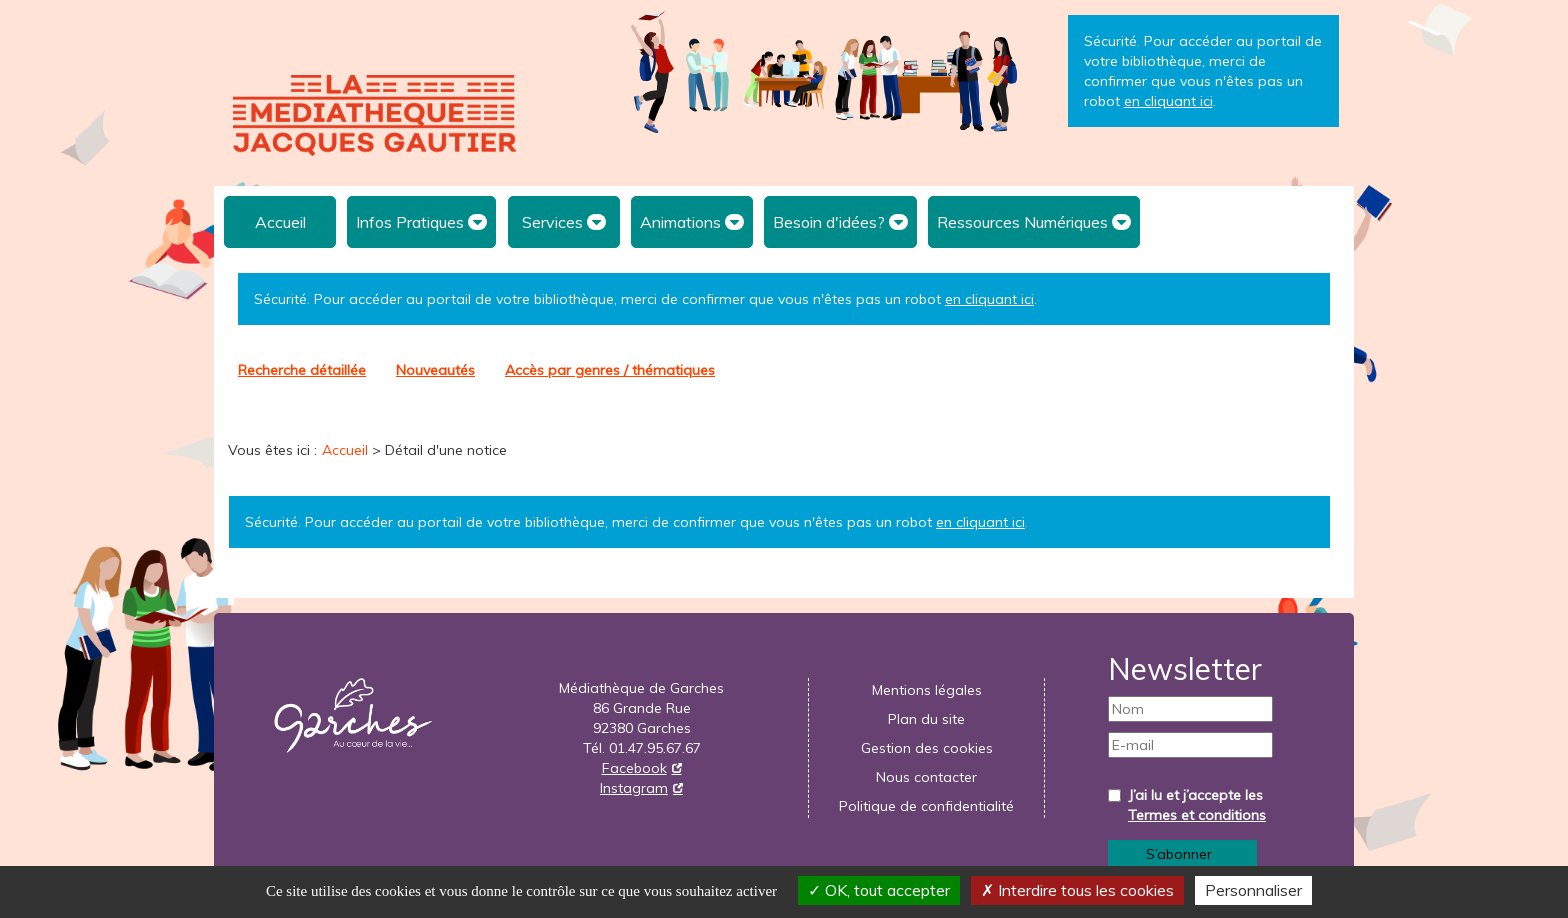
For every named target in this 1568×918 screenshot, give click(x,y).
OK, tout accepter (879, 890)
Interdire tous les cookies (1077, 890)
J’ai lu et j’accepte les (1197, 805)
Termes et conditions (1197, 815)
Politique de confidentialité (926, 806)
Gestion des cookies (927, 748)
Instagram (634, 788)
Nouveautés (435, 370)
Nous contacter (926, 777)
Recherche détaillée (302, 370)
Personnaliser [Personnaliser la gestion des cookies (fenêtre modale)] (1253, 890)
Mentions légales (927, 690)
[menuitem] (280, 222)
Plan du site (926, 719)
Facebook (634, 768)
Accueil (280, 222)
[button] (421, 222)
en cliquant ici (989, 299)
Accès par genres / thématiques (610, 370)
